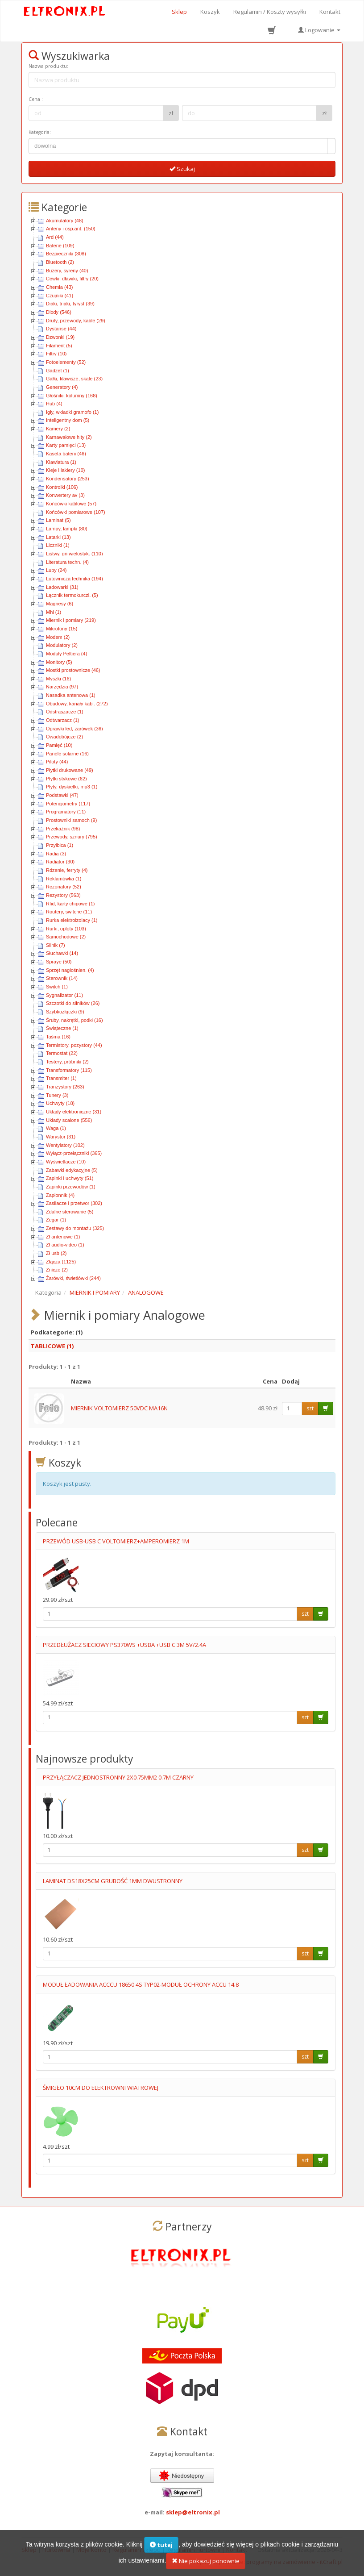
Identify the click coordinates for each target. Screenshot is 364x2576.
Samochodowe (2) (66, 936)
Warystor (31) (60, 1136)
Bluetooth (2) (60, 262)
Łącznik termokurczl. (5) (72, 595)
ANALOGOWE (146, 1292)
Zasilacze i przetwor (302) (74, 1203)
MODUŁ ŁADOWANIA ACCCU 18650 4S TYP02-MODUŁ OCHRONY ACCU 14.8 (141, 1984)
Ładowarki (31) (62, 587)
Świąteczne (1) (62, 1028)
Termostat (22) (62, 1053)
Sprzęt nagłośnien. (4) (70, 970)
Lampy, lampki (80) (66, 528)
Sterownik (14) (62, 978)
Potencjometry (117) (68, 803)
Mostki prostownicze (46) (73, 670)
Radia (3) (56, 853)
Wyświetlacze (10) (66, 1161)
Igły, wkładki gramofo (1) (72, 412)
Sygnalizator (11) (64, 995)
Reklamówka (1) (63, 878)
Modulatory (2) (62, 645)
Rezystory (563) (63, 895)
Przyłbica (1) (59, 845)
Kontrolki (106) (62, 487)
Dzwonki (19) (60, 337)
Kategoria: (40, 132)
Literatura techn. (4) (67, 562)
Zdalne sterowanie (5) (69, 1211)
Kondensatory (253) (67, 478)
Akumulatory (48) (64, 220)
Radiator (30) (60, 861)
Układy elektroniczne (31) (73, 1111)
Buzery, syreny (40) (67, 270)
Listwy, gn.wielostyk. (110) (74, 553)
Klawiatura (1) (61, 462)
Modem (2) (58, 637)
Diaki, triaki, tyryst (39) (70, 303)
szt (310, 1408)
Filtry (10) (56, 353)
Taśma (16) (58, 1036)
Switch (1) (57, 986)
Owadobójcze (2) (64, 736)
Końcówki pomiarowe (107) (75, 512)
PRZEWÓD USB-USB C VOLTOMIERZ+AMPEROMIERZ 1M (116, 1541)
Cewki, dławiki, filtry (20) (72, 278)
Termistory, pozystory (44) (74, 1045)
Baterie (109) (60, 245)
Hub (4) (54, 403)
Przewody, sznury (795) (71, 836)
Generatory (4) (62, 387)
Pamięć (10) (59, 745)
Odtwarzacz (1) (62, 720)
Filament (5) (59, 345)
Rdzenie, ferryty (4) (67, 870)
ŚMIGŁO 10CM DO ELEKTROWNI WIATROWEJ (100, 2088)
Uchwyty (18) (60, 1103)
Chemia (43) (59, 287)
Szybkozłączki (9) (65, 1011)
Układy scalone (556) (69, 1120)
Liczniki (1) (58, 545)
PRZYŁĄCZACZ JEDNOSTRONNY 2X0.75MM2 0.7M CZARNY (118, 1777)
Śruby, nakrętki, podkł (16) (74, 1020)
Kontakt (329, 12)
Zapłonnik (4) (60, 1195)
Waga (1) (56, 1128)
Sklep (179, 12)
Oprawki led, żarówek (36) (74, 728)
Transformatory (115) (69, 1070)
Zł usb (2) (56, 1253)
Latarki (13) (58, 537)
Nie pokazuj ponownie (206, 2566)
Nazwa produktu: (48, 66)
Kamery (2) (58, 428)
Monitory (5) (59, 662)
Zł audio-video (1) (65, 1244)
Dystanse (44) (61, 328)
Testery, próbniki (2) (67, 1061)
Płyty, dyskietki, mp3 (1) (71, 786)
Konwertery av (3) (65, 495)
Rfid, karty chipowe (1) (70, 903)
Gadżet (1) (57, 370)
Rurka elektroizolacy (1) (72, 920)
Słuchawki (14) (62, 953)
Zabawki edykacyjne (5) (72, 1170)
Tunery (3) (57, 1095)
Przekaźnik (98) (63, 828)
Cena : (36, 99)
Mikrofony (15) (61, 628)
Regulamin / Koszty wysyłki (269, 12)
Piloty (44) (57, 761)
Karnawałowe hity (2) (69, 437)
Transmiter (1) (61, 1078)
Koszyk (210, 12)
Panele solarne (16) (67, 753)
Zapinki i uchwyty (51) (69, 1178)
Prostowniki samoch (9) (71, 820)
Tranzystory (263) (65, 1086)
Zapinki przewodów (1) (70, 1186)
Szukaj (182, 169)
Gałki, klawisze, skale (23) (74, 378)
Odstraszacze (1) (64, 711)
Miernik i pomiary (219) (71, 620)
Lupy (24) (56, 570)
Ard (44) (55, 237)
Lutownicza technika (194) (74, 578)
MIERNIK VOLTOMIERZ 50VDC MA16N (119, 1408)
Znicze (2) (57, 1269)
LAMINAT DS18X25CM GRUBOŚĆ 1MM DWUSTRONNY (112, 1881)
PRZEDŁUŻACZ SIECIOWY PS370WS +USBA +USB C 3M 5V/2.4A (124, 1645)
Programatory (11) (66, 811)
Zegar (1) (56, 1219)
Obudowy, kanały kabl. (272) (77, 703)
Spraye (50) (58, 961)
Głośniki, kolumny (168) (71, 395)
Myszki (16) (58, 678)
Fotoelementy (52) (66, 362)
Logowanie (319, 30)
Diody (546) (58, 312)
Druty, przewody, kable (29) (75, 320)
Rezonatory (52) (63, 886)
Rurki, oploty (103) (66, 928)
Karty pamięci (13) (66, 445)
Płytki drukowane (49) (69, 770)
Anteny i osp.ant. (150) (70, 228)
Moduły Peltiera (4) (66, 653)
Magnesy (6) (59, 603)
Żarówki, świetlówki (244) (73, 1278)
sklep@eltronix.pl (193, 2512)
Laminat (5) (58, 520)
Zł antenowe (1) (63, 1236)
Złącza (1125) (61, 1261)
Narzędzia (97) (62, 686)
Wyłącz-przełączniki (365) (74, 1153)
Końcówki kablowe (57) (71, 503)
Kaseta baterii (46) (66, 453)
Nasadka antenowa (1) (70, 695)
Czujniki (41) (59, 295)
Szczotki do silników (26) (72, 1003)
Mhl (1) (53, 612)
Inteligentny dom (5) (67, 420)
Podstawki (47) (62, 795)
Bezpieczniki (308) (66, 253)
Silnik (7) (55, 945)
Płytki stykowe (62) (66, 778)
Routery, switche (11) (69, 911)
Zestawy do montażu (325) (75, 1228)
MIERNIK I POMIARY (95, 1292)
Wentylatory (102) (65, 1145)
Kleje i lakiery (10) (65, 470)
